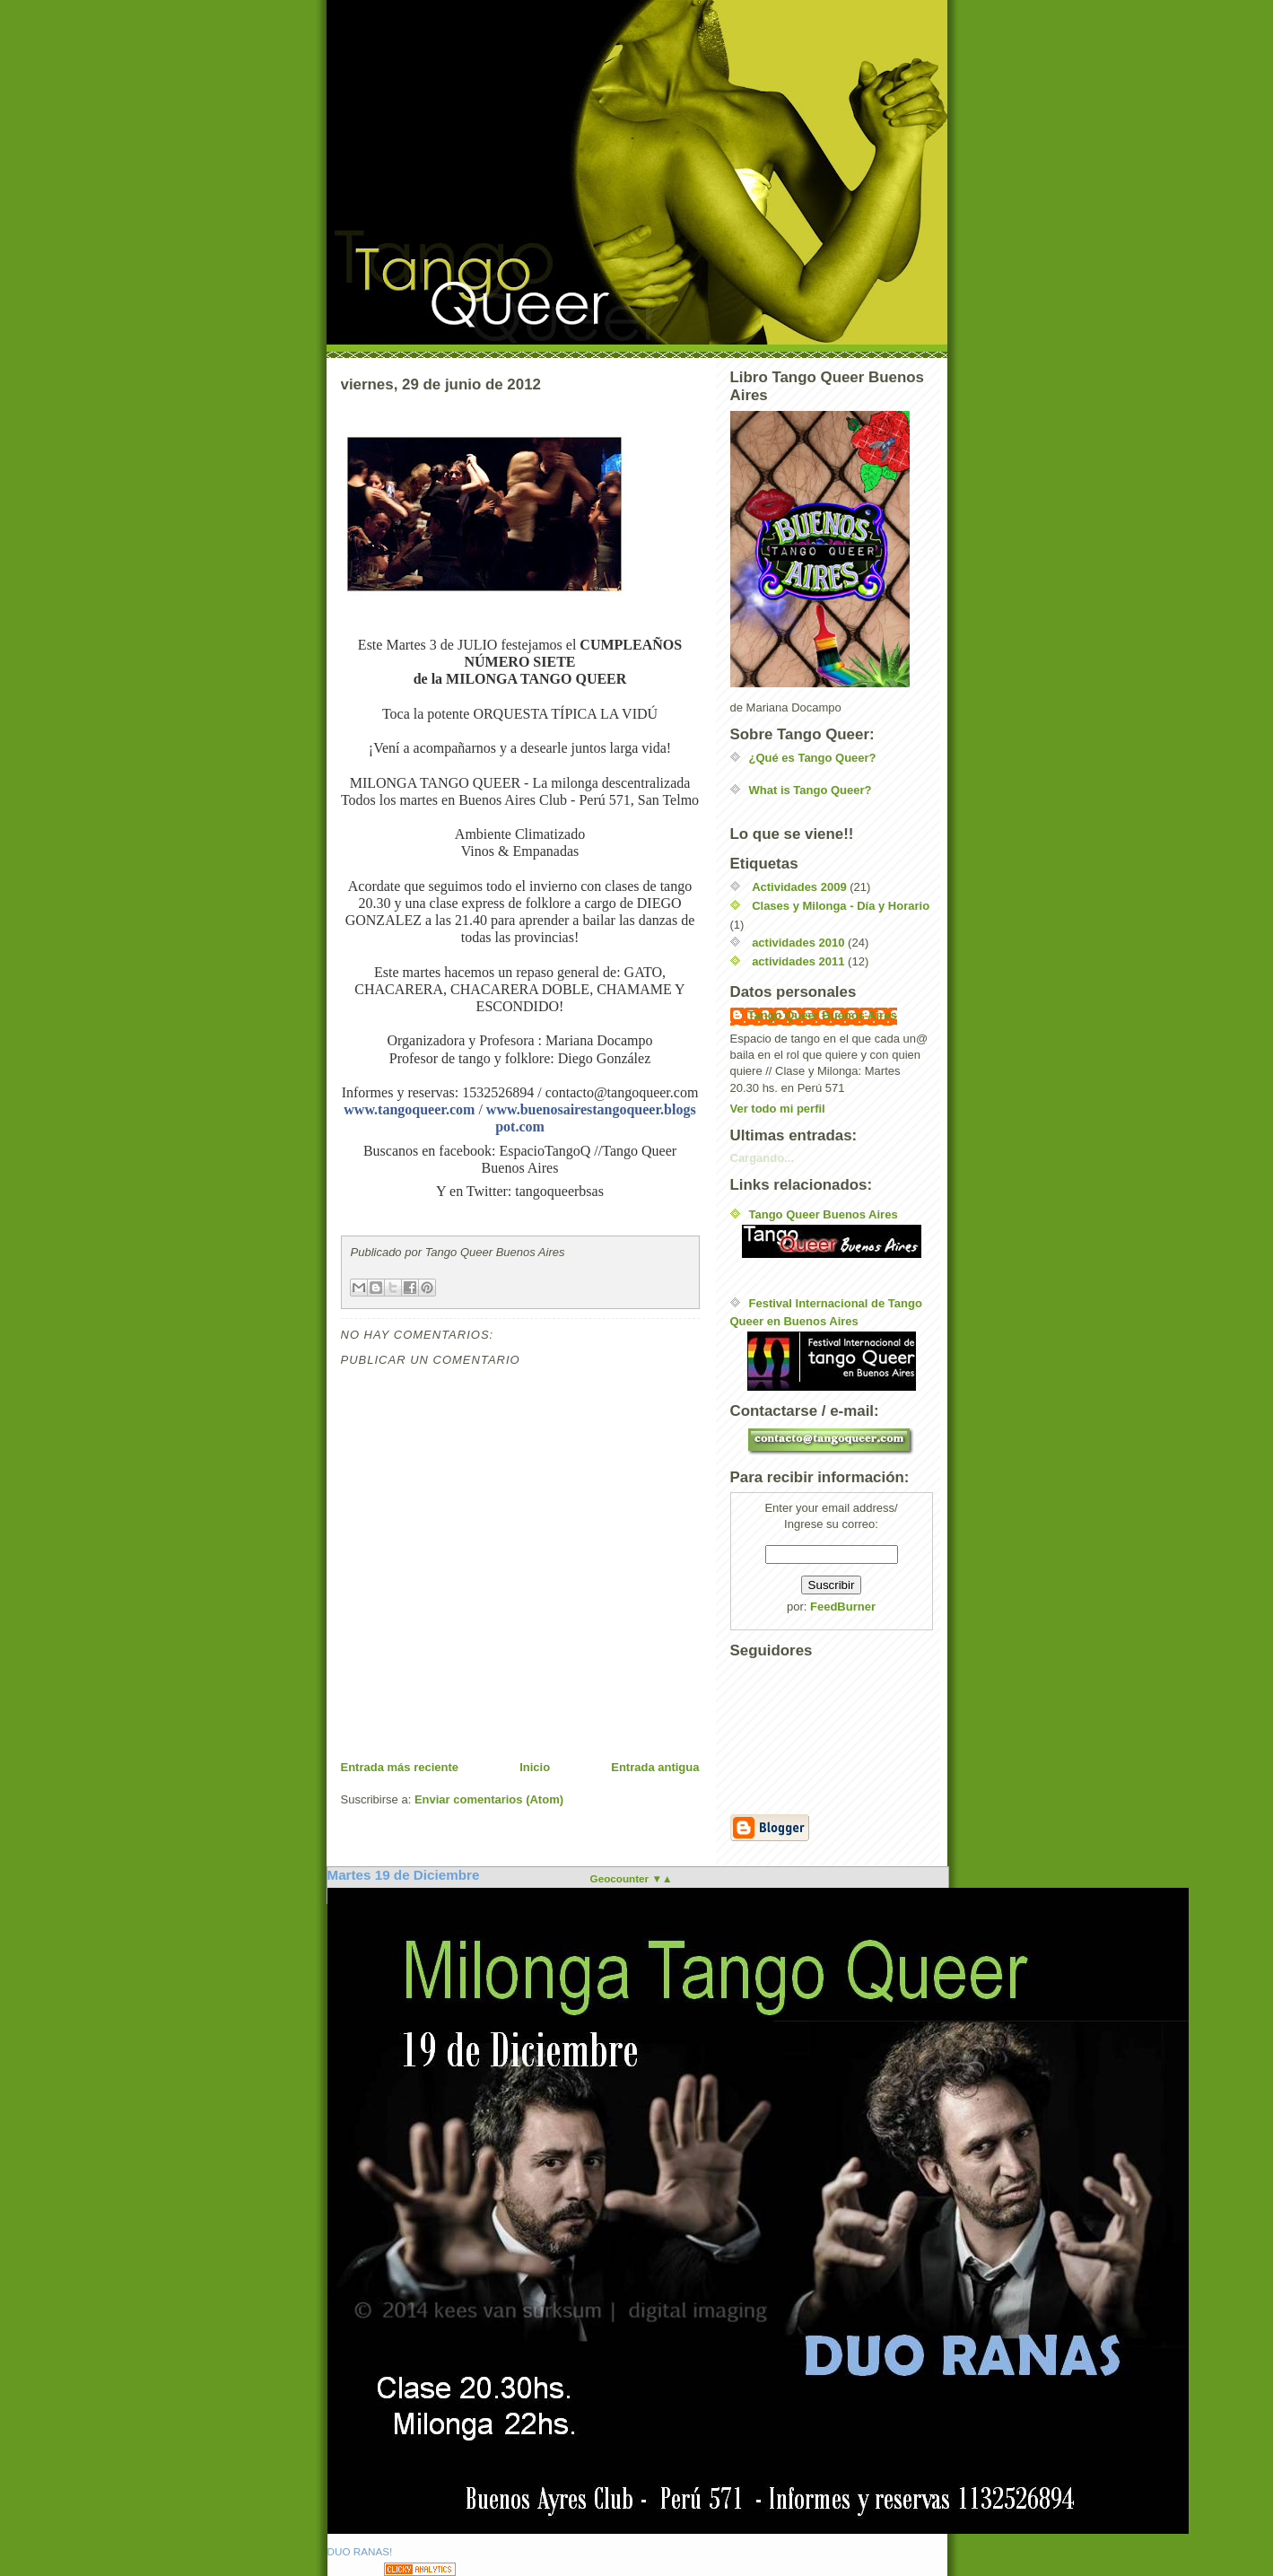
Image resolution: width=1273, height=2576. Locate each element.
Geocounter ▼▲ (631, 1878)
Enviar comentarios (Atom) (488, 1799)
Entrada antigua (655, 1767)
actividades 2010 (798, 942)
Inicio (534, 1767)
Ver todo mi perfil (777, 1108)
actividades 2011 (798, 961)
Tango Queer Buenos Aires (822, 1015)
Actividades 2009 (799, 887)
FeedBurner (843, 1606)
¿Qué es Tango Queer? (812, 757)
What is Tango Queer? (810, 790)
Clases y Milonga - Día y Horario (840, 906)
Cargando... (762, 1158)
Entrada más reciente (400, 1767)
